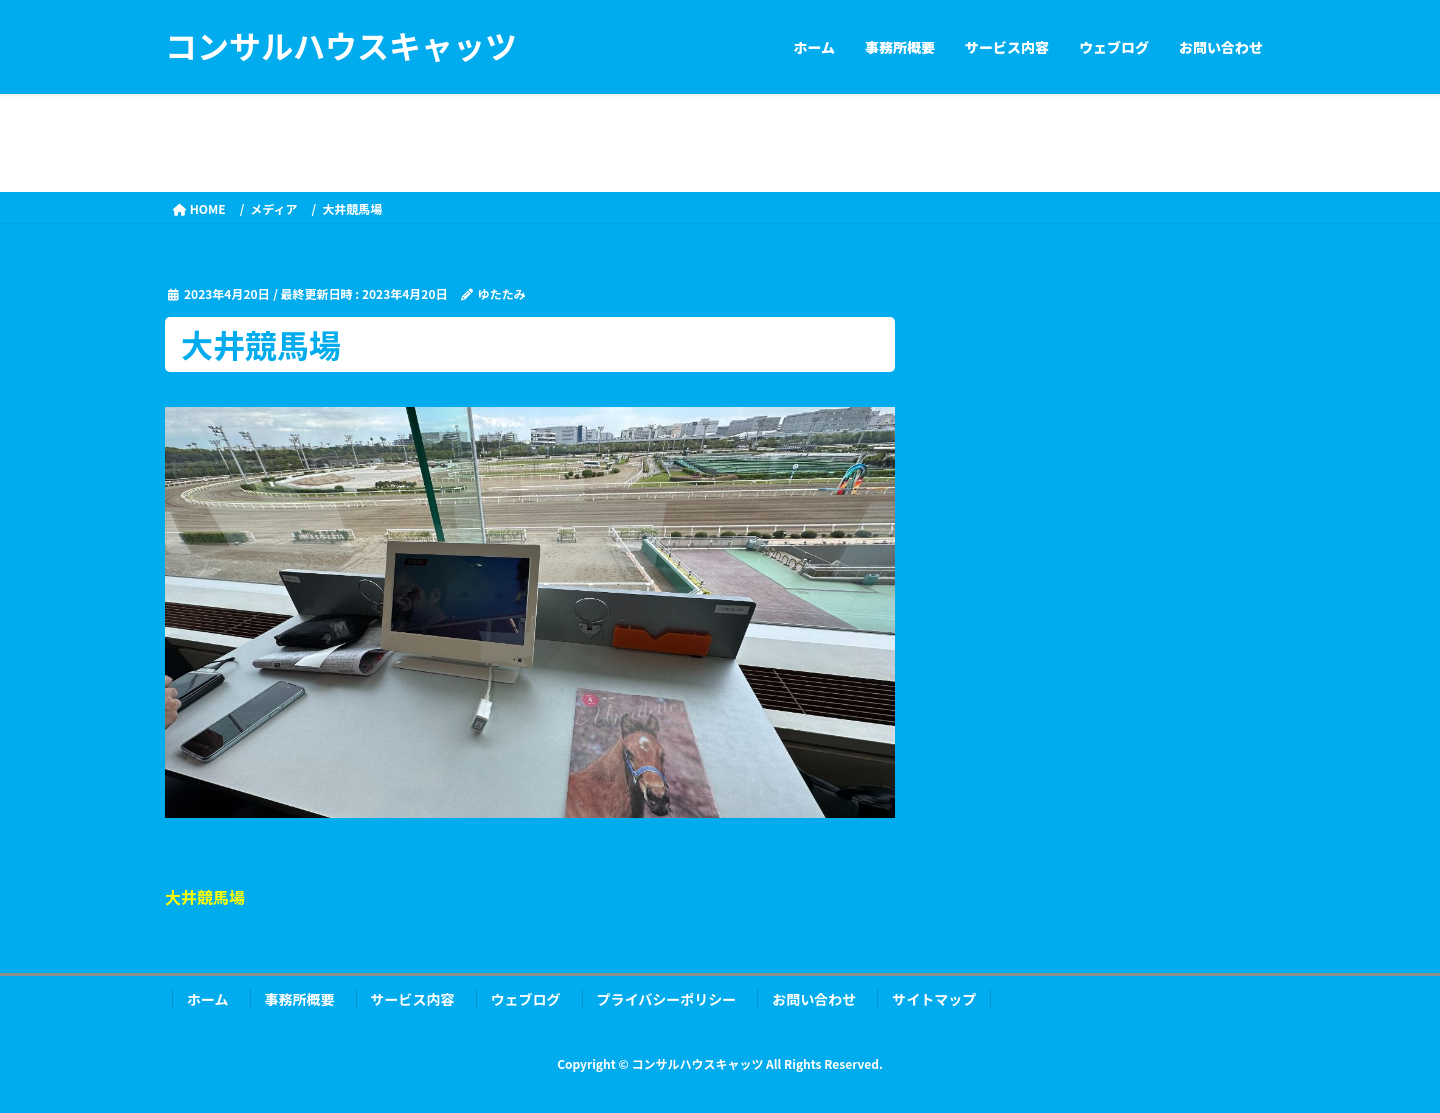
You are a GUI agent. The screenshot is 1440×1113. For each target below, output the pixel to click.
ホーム (208, 999)
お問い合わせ (814, 999)
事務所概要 (300, 999)
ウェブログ (526, 999)
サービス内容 (413, 999)
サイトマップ (934, 999)
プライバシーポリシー (667, 999)
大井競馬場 (205, 897)
